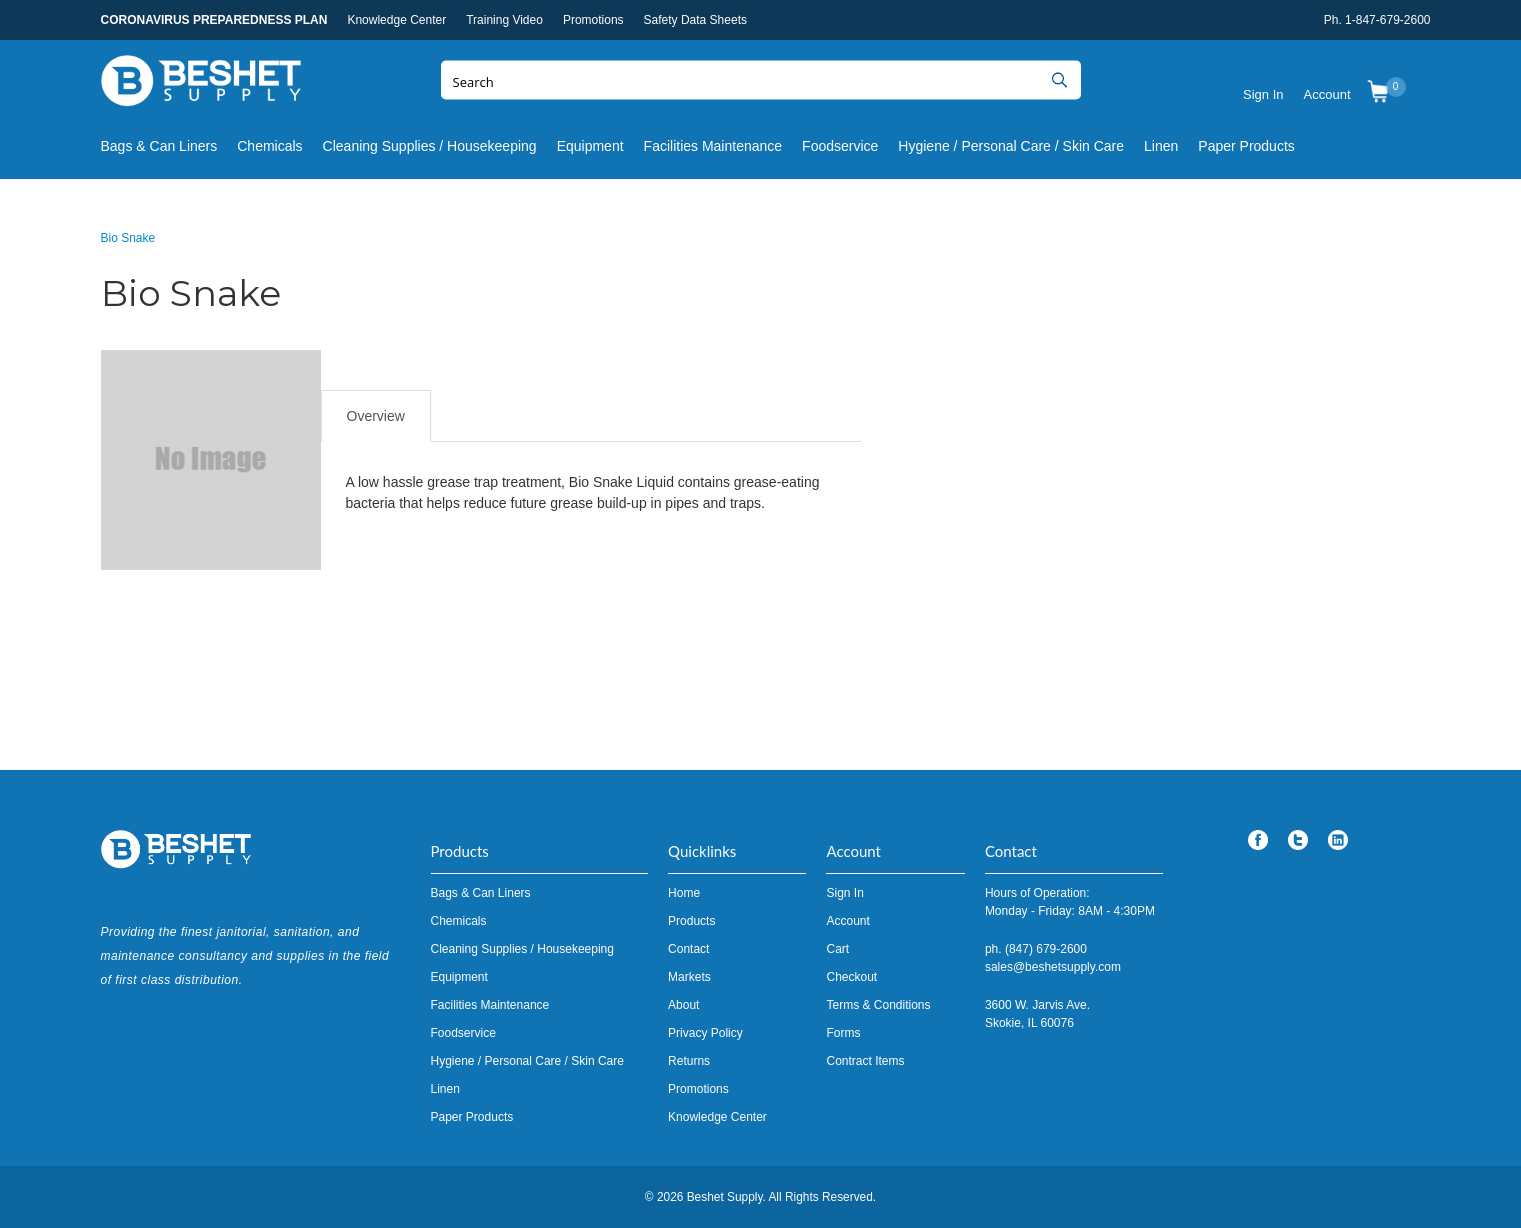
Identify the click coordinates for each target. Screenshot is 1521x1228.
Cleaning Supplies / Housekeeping (430, 146)
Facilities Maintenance (713, 146)
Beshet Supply (201, 85)
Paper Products (1246, 146)
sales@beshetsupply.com (1053, 967)
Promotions (593, 20)
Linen (1161, 146)
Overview (376, 416)
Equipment (590, 146)
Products (691, 921)
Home (684, 893)
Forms (843, 1033)
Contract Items (865, 1061)
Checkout (851, 977)
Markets (689, 977)
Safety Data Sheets (695, 20)
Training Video (504, 20)
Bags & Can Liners (159, 146)
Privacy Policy (705, 1033)
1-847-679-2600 (1387, 20)
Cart (837, 949)
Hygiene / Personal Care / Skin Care (1011, 146)
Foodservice (840, 146)
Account (1327, 94)
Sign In (1263, 94)
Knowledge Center (396, 20)
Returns (689, 1061)
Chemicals (269, 146)
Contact (688, 949)
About (683, 1005)
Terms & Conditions (878, 1005)
